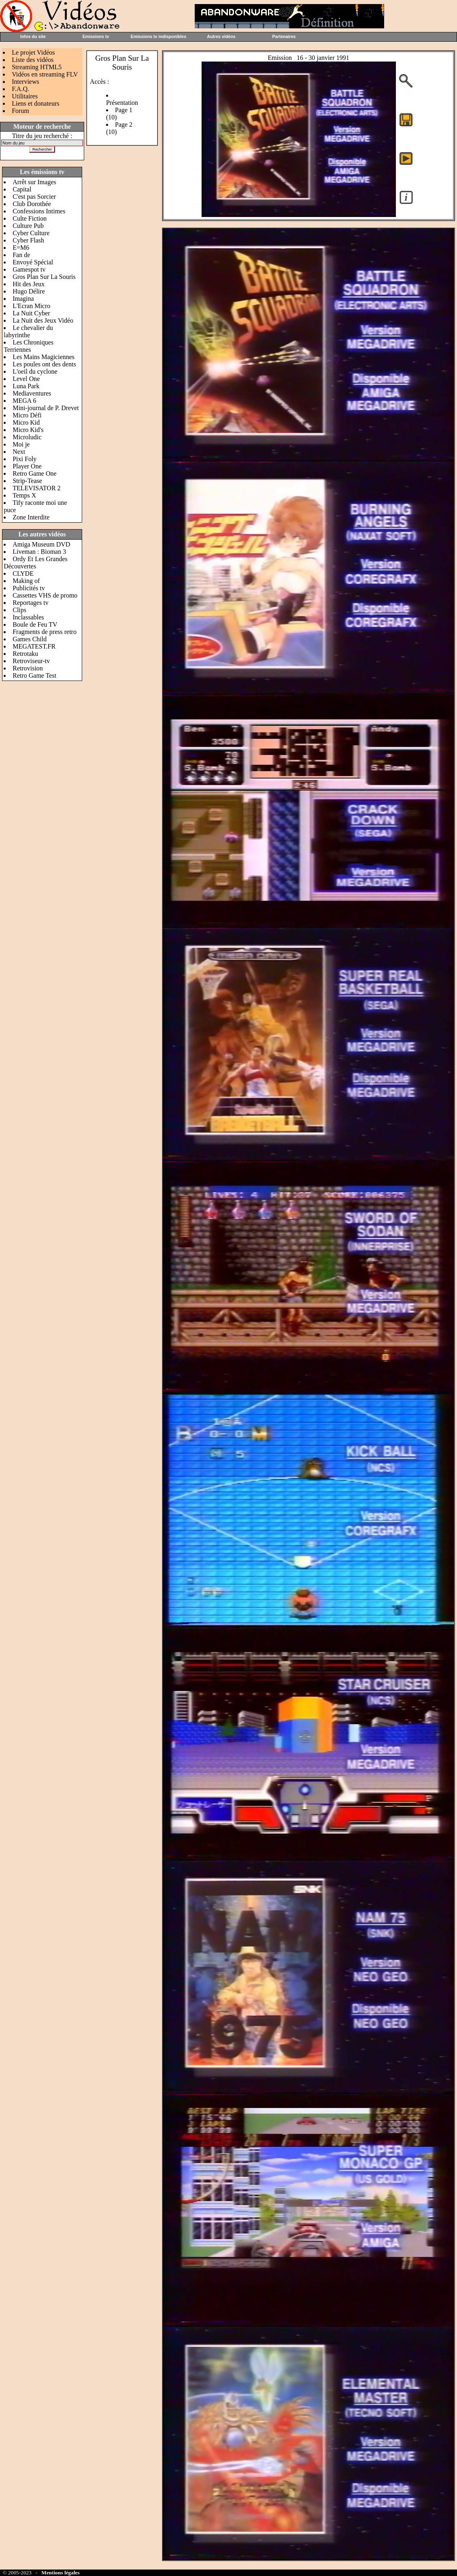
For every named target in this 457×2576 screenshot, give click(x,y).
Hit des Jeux (29, 284)
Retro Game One (34, 473)
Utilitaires (25, 96)
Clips (19, 609)
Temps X (24, 495)
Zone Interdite (31, 517)
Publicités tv (29, 588)
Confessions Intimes (39, 211)
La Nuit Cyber (31, 313)
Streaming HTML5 (37, 67)
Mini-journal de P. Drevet (46, 407)
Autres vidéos (221, 36)
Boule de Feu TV (35, 624)
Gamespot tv (29, 269)
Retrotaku (25, 653)
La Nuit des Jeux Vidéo (43, 320)
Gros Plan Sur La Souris (44, 276)
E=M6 (21, 247)
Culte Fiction (30, 218)
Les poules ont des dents (44, 364)
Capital (22, 189)
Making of (26, 580)
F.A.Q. (20, 88)
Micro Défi (27, 415)
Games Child (30, 639)
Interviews (25, 81)
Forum (20, 110)
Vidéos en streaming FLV (45, 74)
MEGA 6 (24, 400)
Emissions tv (96, 36)
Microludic (27, 437)
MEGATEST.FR (34, 646)
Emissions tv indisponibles (158, 36)
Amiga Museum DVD (41, 544)
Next (19, 451)
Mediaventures (32, 393)
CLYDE (23, 573)
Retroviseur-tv (31, 660)
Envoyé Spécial (33, 262)
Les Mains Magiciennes (43, 356)
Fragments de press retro (45, 631)
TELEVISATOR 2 (36, 488)
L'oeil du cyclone (35, 371)
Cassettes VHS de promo (45, 595)
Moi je (21, 444)
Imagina (23, 298)
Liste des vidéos (32, 59)
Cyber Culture (31, 233)
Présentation (122, 102)
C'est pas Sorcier (34, 196)
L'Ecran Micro (31, 305)
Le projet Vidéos (33, 52)
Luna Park (26, 386)
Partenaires (283, 36)
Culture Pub (28, 225)
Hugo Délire (29, 291)
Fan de (21, 254)
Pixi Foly (24, 458)
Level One (26, 378)
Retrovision (28, 668)
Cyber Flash (28, 240)
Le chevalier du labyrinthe (28, 331)
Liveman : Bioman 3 (39, 551)
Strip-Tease (27, 480)
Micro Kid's (28, 429)
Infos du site (33, 36)
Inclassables (28, 617)
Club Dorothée (32, 203)
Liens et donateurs (35, 103)
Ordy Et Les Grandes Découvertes (36, 562)
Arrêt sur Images (34, 182)
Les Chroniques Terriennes (28, 346)
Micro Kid (26, 422)
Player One (27, 466)
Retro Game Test (34, 675)
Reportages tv (30, 602)
